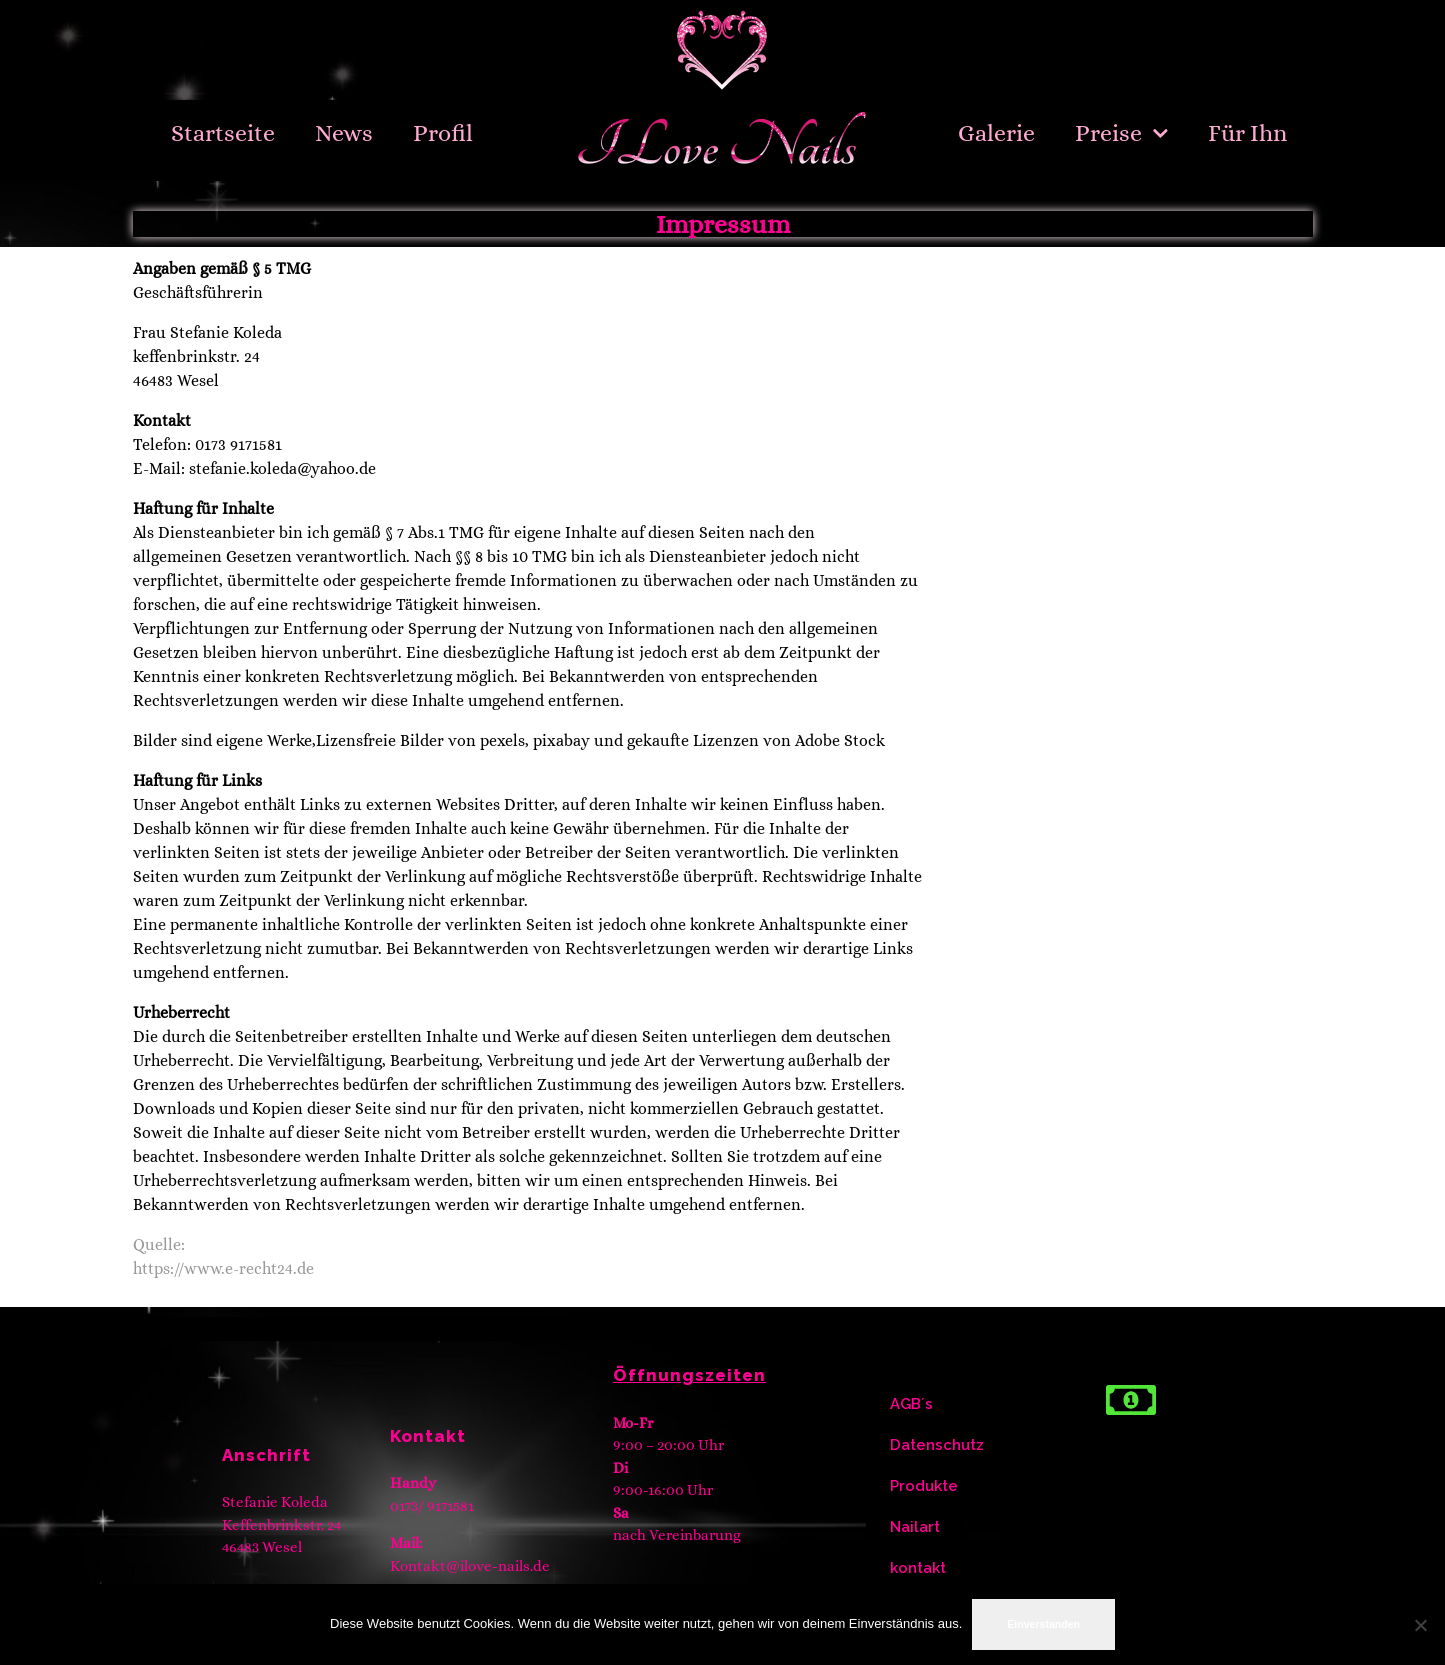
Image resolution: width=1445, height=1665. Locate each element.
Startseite (223, 133)
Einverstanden (1043, 1624)
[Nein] (1420, 1625)
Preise (1122, 133)
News (344, 133)
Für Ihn (1247, 133)
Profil (443, 133)
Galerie (996, 133)
